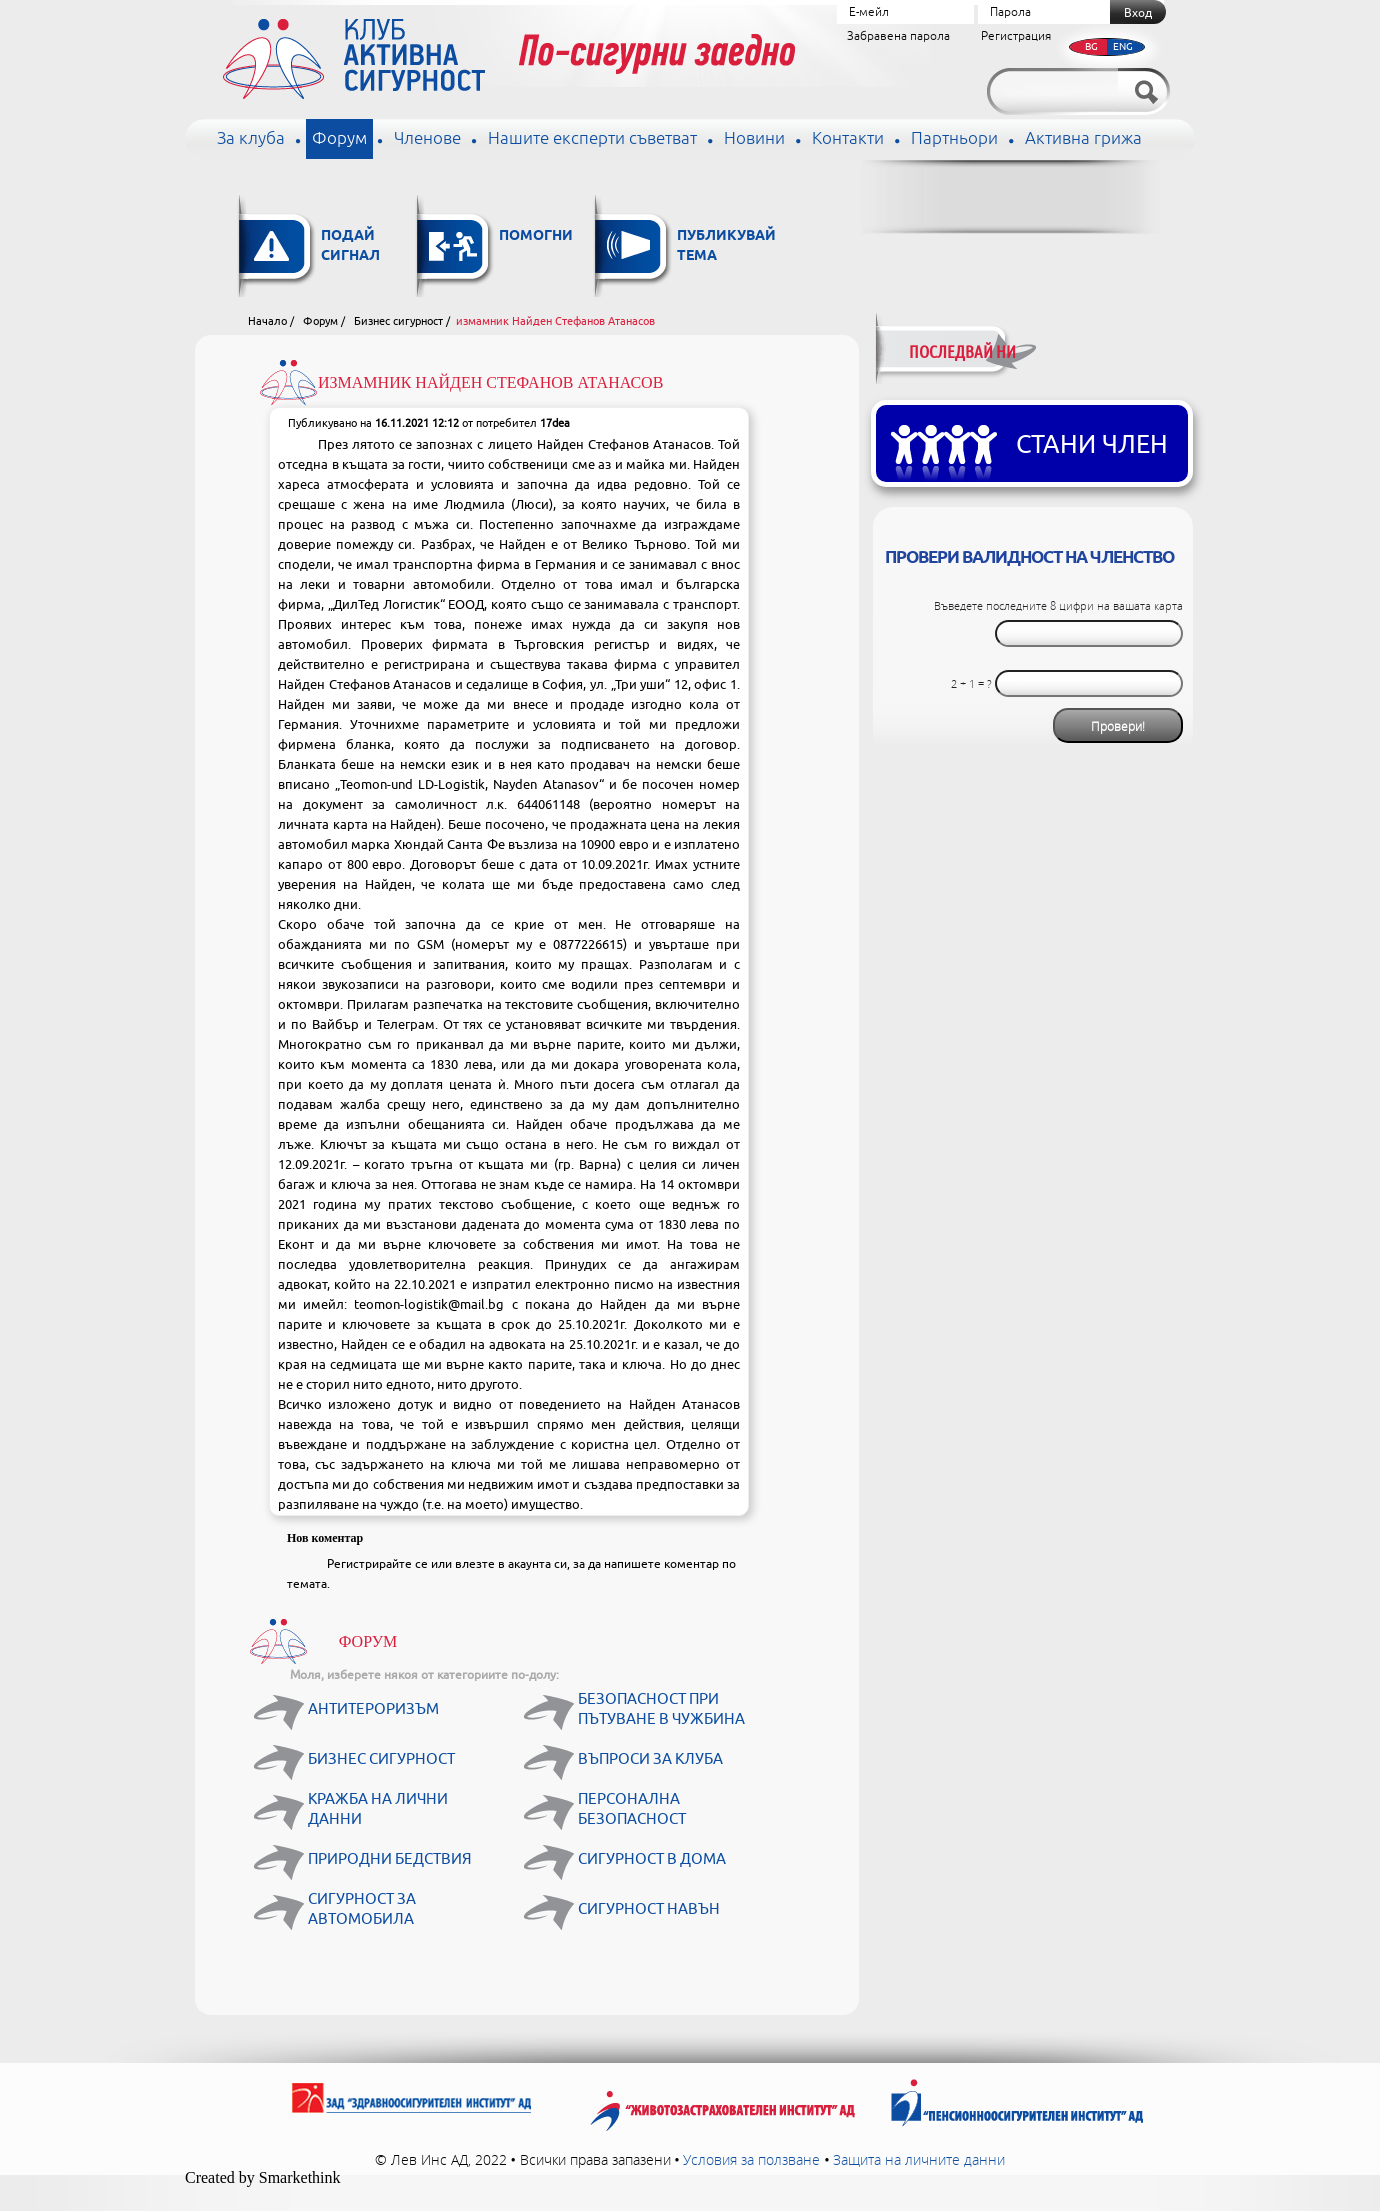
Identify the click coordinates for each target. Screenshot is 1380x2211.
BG (1091, 46)
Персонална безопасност (632, 1809)
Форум (339, 138)
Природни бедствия (390, 1859)
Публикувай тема (726, 246)
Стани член (1092, 445)
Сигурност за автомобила (362, 1909)
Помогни (536, 236)
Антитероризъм (373, 1709)
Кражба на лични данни (378, 1809)
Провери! (1118, 726)
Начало (267, 321)
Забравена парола (898, 36)
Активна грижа (1083, 138)
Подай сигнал (350, 246)
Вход (1138, 13)
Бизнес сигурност (398, 321)
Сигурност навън (649, 1909)
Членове (427, 138)
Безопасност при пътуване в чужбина (661, 1709)
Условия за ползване (751, 2159)
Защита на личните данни (919, 2159)
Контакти (848, 138)
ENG (1123, 46)
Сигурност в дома (652, 1859)
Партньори (954, 138)
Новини (754, 138)
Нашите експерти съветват (592, 138)
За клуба (251, 138)
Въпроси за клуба (650, 1759)
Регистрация (1016, 36)
